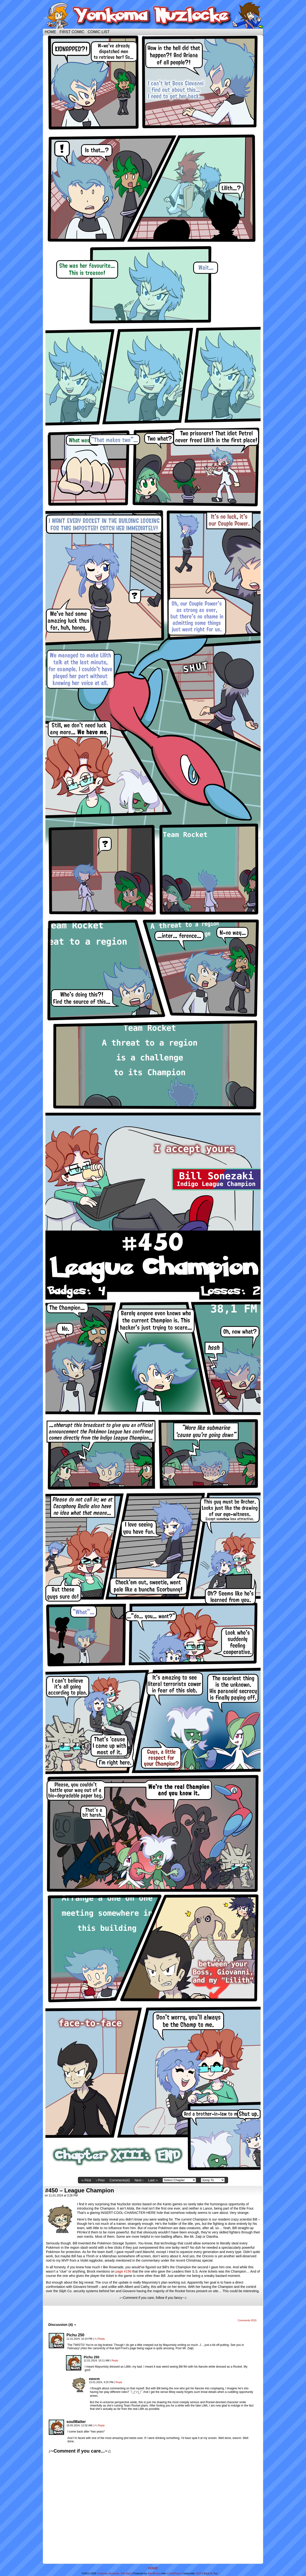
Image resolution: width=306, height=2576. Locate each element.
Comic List (99, 32)
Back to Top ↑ (211, 2573)
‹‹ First (86, 2180)
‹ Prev (100, 2180)
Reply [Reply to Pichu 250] (101, 2338)
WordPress (154, 2573)
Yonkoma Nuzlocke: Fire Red (114, 2573)
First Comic (72, 32)
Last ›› (153, 2180)
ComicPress (174, 2573)
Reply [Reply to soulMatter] (101, 2425)
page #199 (123, 2271)
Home (50, 32)
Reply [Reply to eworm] (118, 2382)
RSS (199, 2573)
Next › (139, 2180)
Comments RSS (247, 2320)
